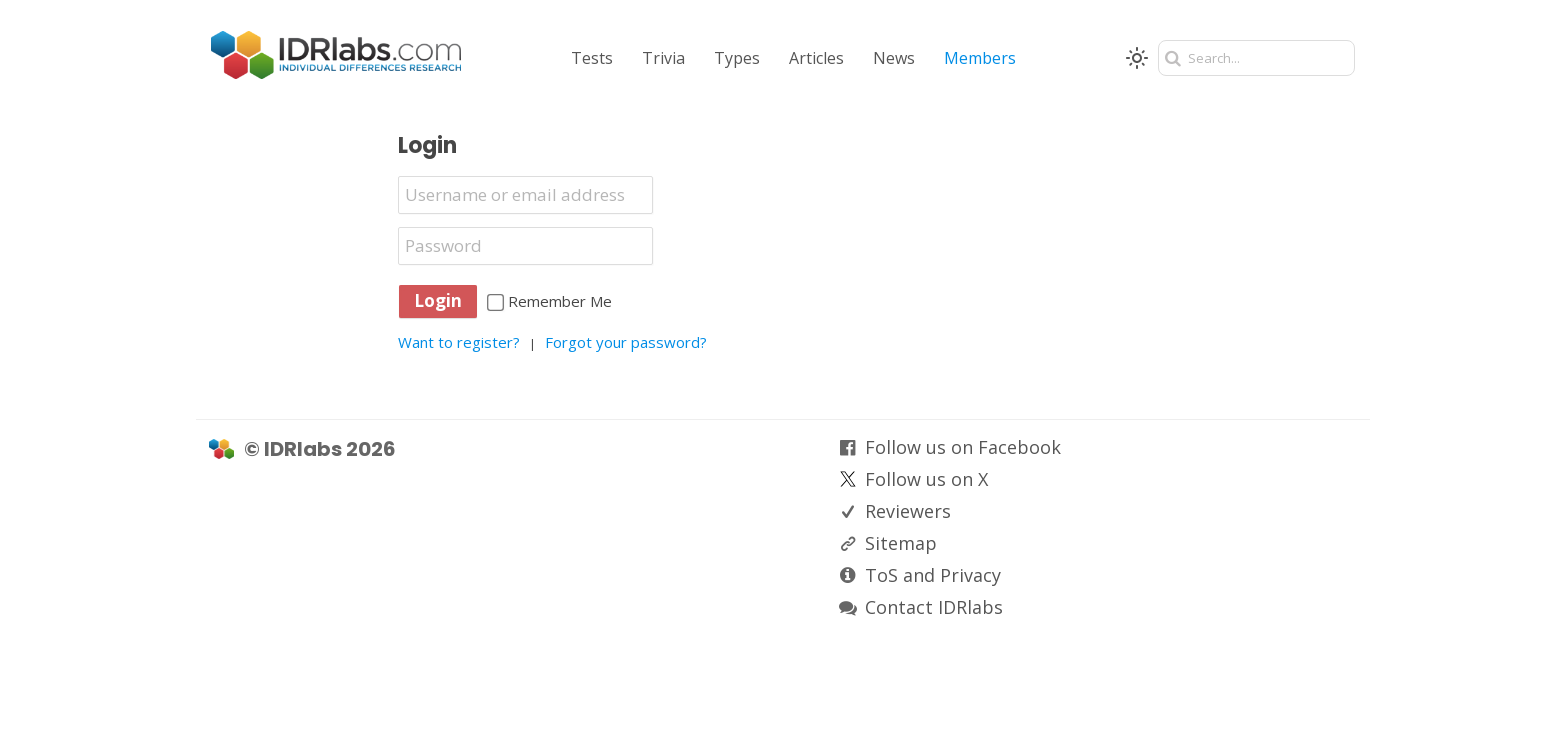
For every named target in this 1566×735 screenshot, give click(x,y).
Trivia (663, 58)
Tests (592, 58)
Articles (816, 58)
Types (737, 58)
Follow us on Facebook (963, 447)
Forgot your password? (626, 342)
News (894, 58)
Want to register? (459, 342)
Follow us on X (926, 479)
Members (980, 58)
